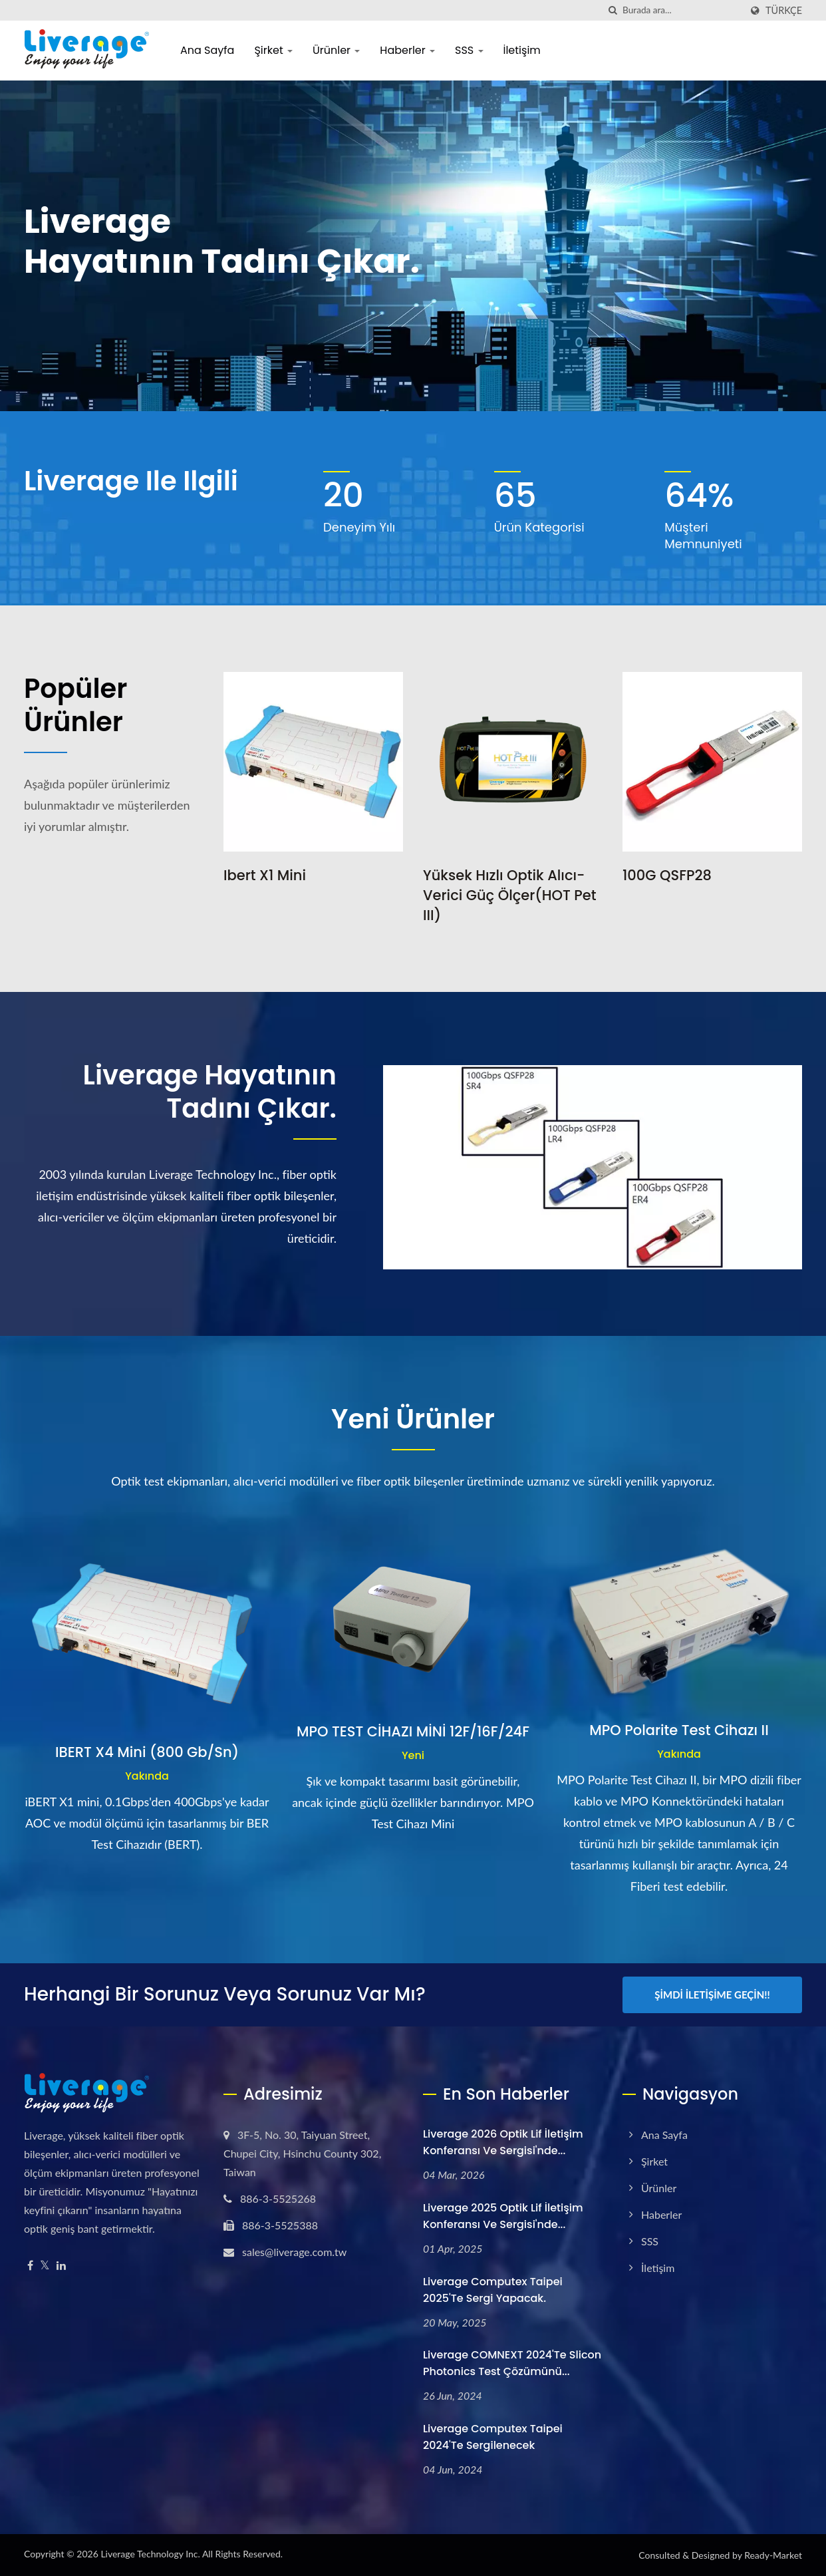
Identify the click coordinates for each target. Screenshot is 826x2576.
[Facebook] (30, 2265)
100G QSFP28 (667, 875)
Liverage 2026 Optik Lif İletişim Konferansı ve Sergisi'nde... (503, 2142)
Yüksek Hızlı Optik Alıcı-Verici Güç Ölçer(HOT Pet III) (509, 895)
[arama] (612, 10)
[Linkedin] (61, 2265)
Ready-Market (773, 2555)
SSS (469, 50)
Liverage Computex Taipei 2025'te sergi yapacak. (493, 2290)
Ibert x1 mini (264, 875)
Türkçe (783, 10)
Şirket (273, 50)
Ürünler (336, 50)
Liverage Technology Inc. (150, 2553)
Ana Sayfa (207, 50)
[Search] (681, 10)
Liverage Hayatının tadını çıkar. (210, 1091)
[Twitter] (45, 2265)
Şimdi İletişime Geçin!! (711, 1995)
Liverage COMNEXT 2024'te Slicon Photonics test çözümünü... (512, 2363)
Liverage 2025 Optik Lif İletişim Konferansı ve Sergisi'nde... (503, 2216)
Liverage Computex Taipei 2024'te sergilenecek (493, 2437)
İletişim (522, 50)
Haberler (407, 50)
